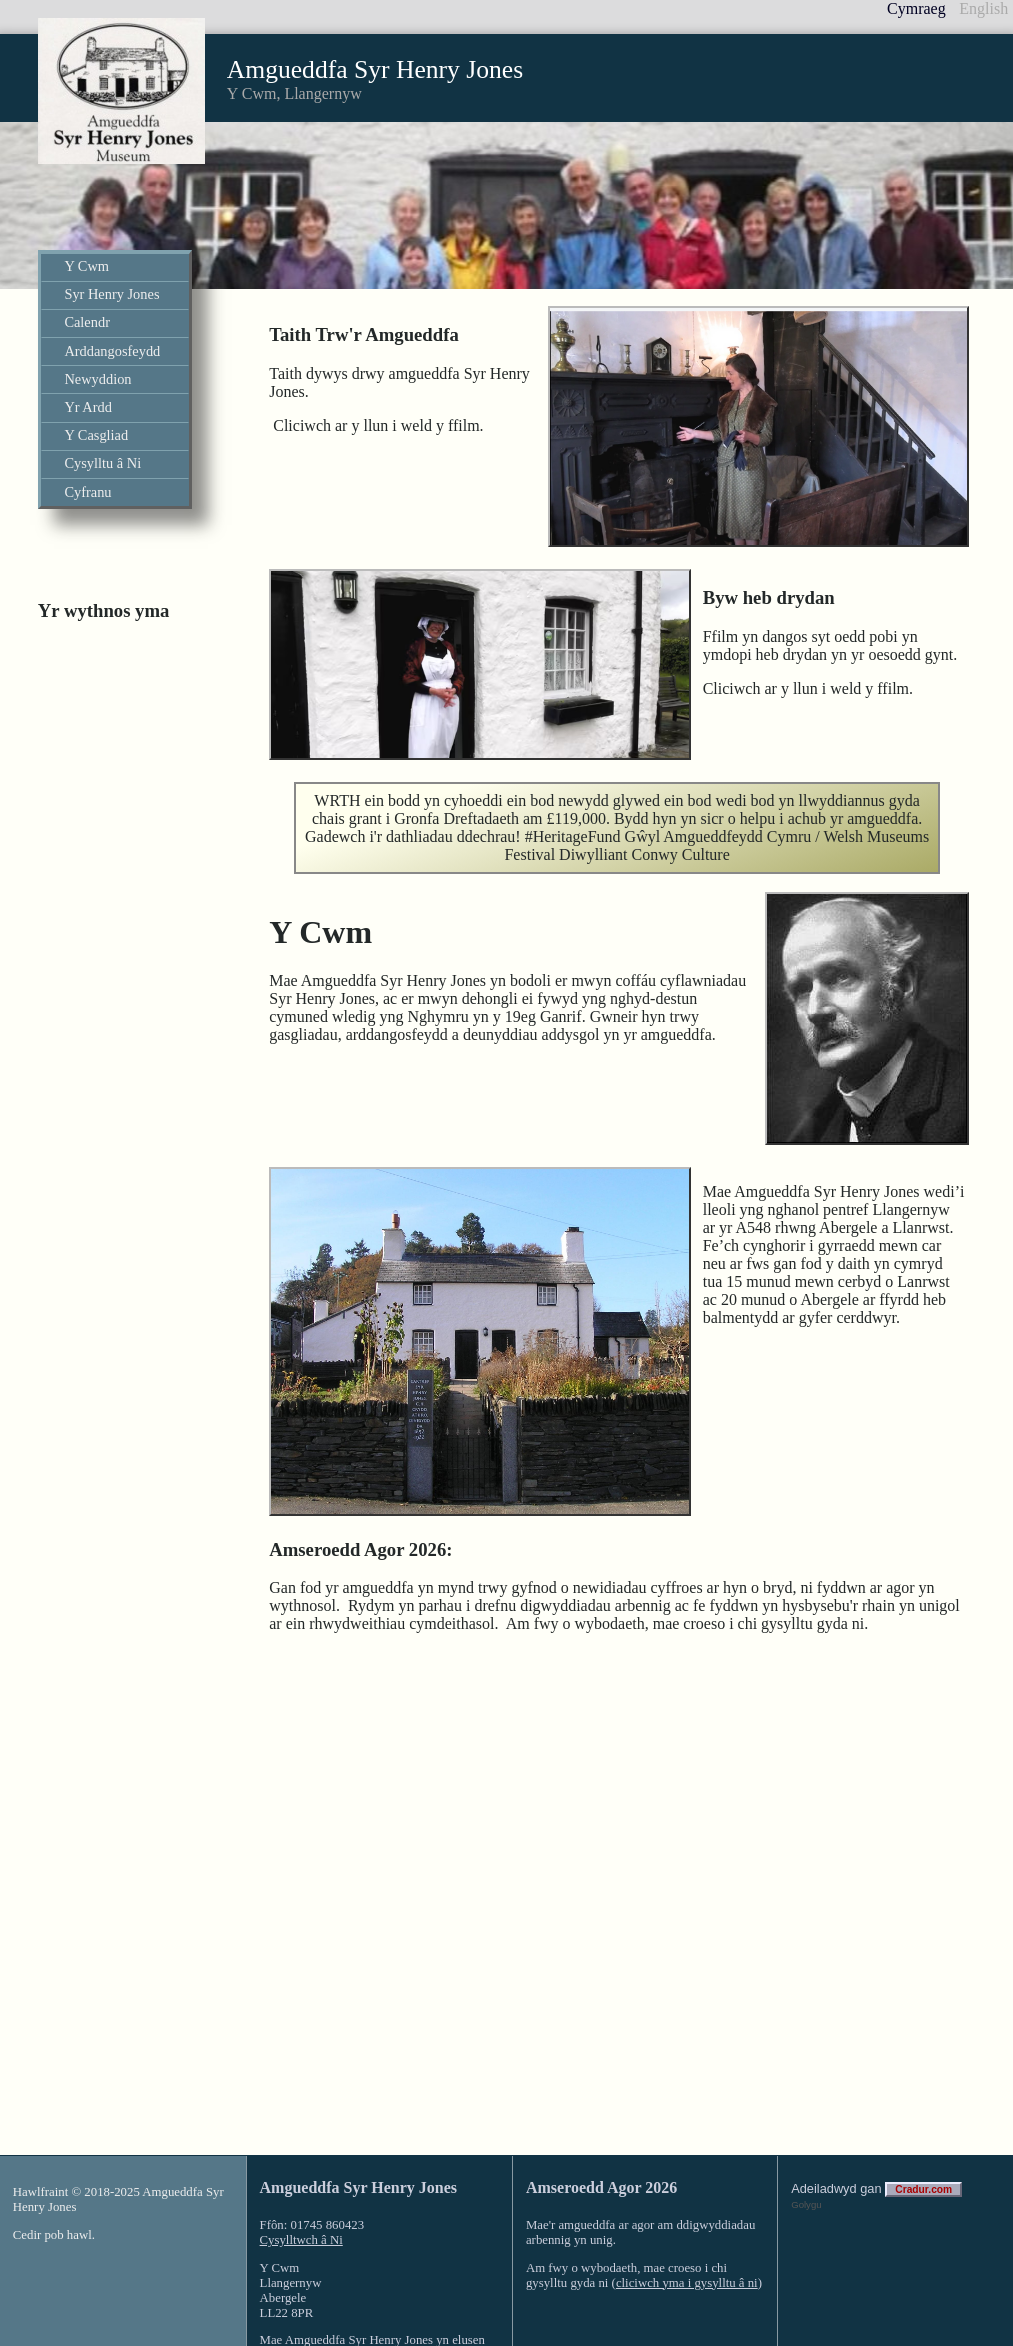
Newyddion (97, 379)
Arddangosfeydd (112, 351)
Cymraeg (916, 8)
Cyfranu (87, 492)
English (983, 8)
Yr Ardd (88, 407)
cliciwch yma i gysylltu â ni (687, 2198)
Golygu (806, 2119)
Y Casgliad (96, 435)
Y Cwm (86, 266)
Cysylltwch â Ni (301, 2155)
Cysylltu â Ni (102, 463)
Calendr (87, 322)
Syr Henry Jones (111, 294)
